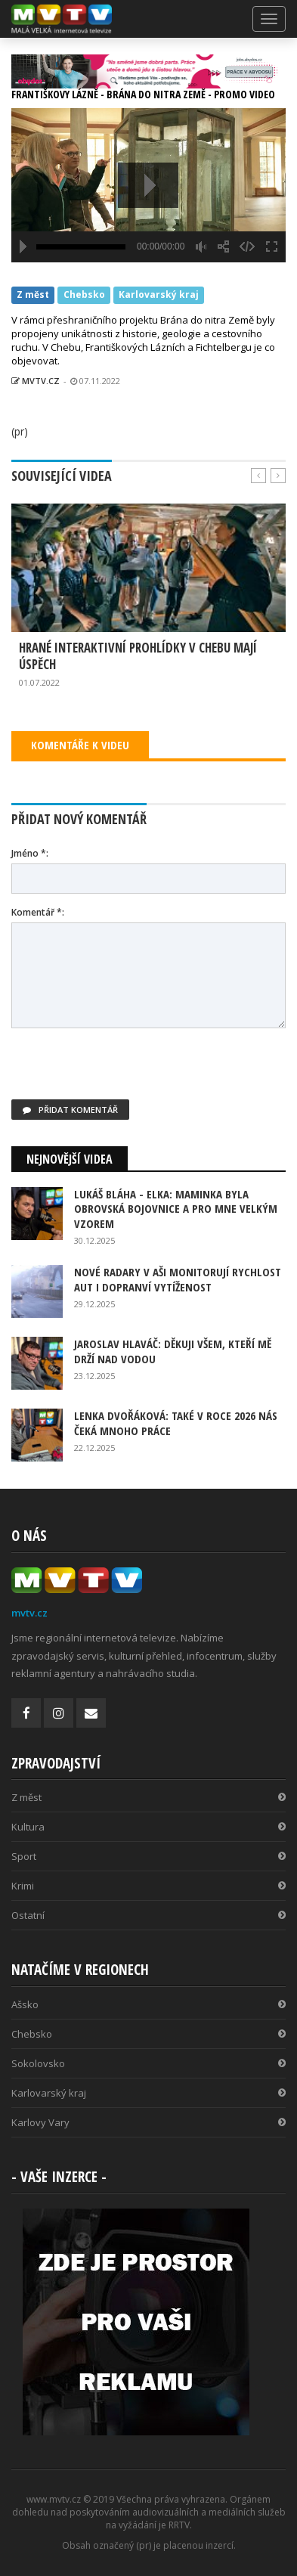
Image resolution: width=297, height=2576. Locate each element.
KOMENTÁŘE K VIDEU (80, 744)
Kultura (148, 1827)
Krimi (148, 1885)
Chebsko (84, 294)
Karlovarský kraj (159, 294)
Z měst (33, 294)
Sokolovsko (148, 2063)
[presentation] (126, 1069)
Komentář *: (37, 912)
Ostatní (148, 1915)
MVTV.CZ (35, 380)
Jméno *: (29, 853)
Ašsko (148, 2004)
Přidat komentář (70, 1109)
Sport (148, 1856)
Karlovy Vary (148, 2122)
